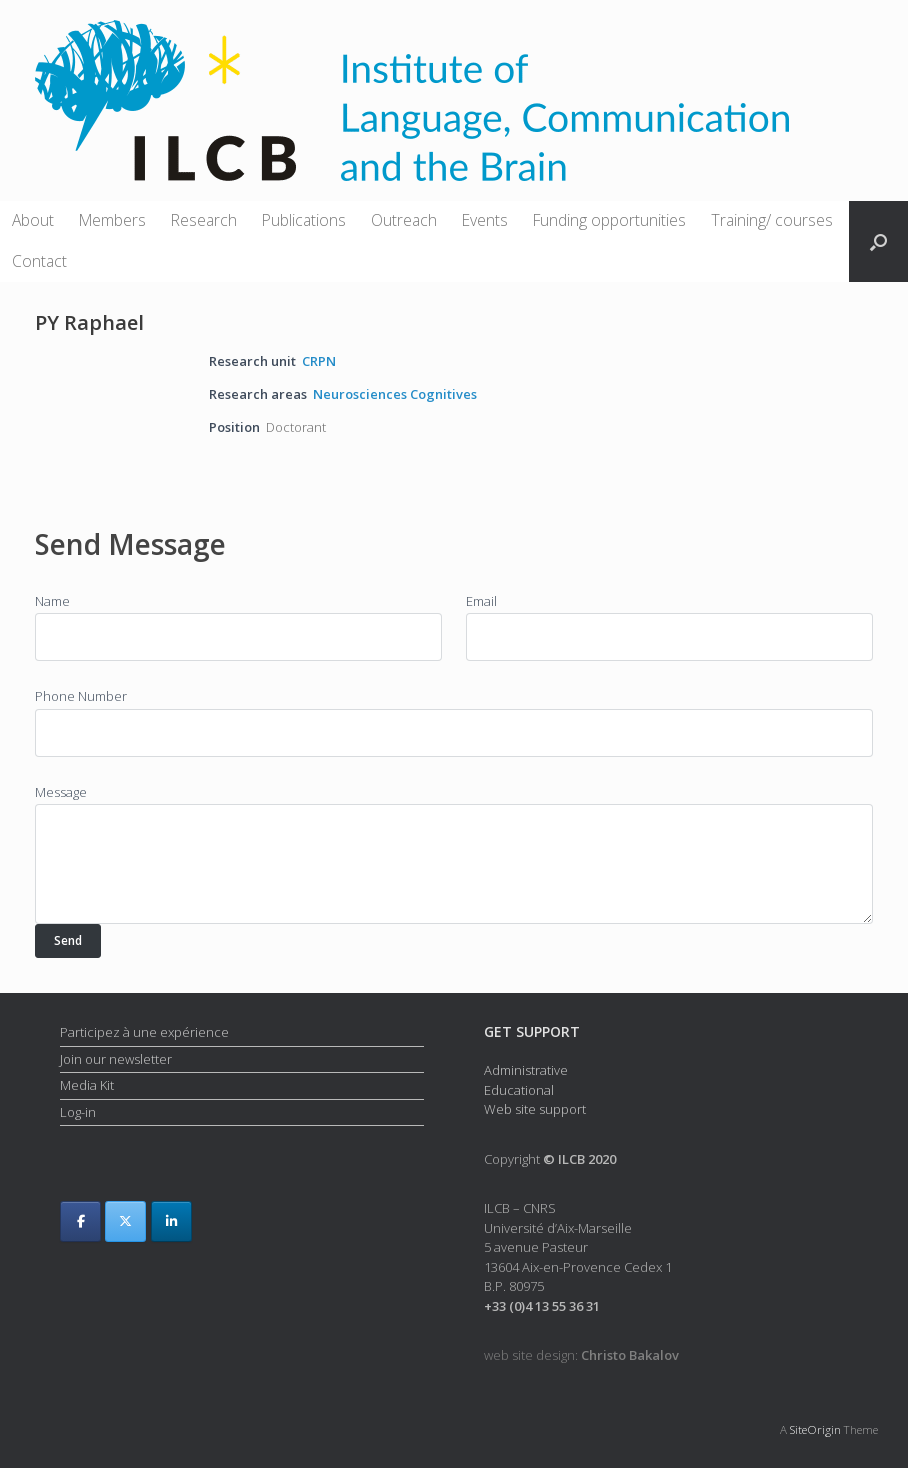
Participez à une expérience (144, 1032)
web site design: (581, 1355)
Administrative (526, 1070)
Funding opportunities (609, 220)
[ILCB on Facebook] (80, 1221)
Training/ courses (772, 220)
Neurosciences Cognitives (395, 394)
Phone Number (81, 696)
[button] (878, 241)
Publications (304, 220)
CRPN (319, 361)
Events (485, 220)
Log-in (78, 1112)
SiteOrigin (815, 1429)
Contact (39, 261)
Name (52, 601)
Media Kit (87, 1085)
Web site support (535, 1109)
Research (204, 220)
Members (112, 220)
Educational (519, 1090)
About (33, 220)
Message (61, 792)
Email (481, 601)
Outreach (404, 220)
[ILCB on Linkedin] (171, 1221)
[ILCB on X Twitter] (125, 1221)
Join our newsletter (116, 1059)
